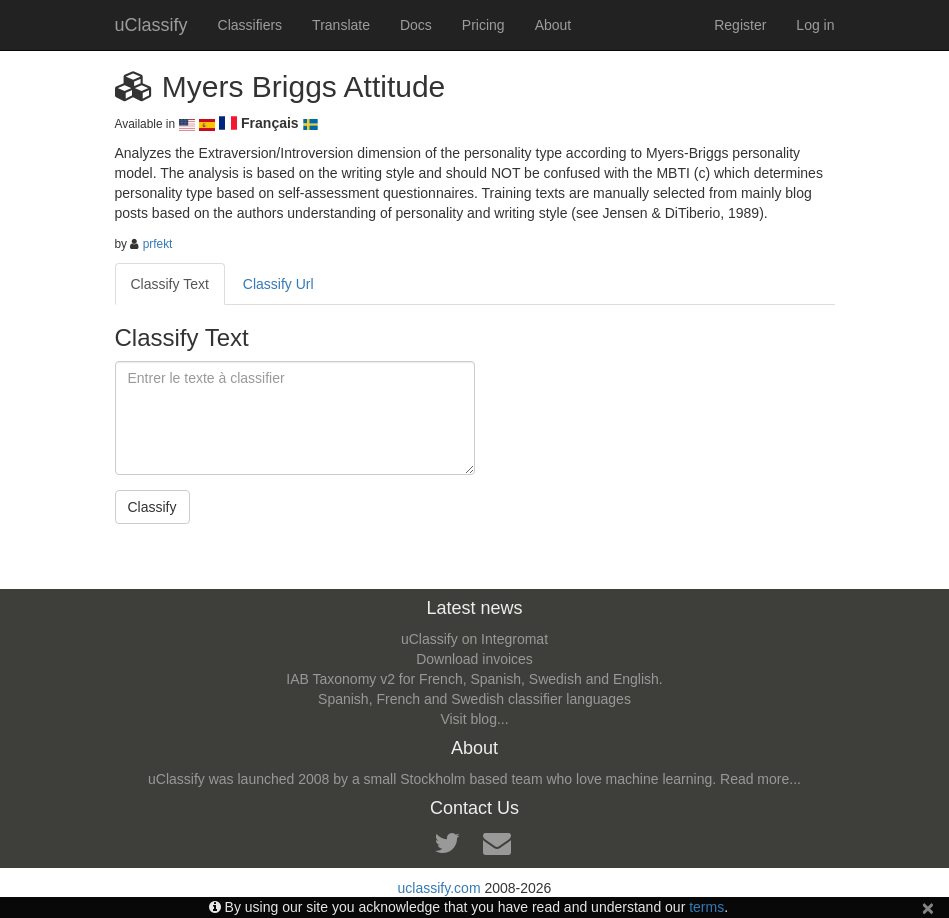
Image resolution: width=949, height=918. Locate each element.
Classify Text (170, 284)
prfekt (158, 244)
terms (706, 907)
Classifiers (250, 25)
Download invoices (474, 659)
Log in (815, 25)
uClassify (151, 25)
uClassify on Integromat (474, 639)
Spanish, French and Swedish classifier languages (474, 699)
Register (740, 25)
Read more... (760, 779)
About (553, 25)
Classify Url (278, 284)
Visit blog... (474, 719)
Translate (341, 25)
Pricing (483, 25)
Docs (416, 25)
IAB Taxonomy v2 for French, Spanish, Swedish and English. (474, 679)
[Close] (928, 907)
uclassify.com (439, 888)
